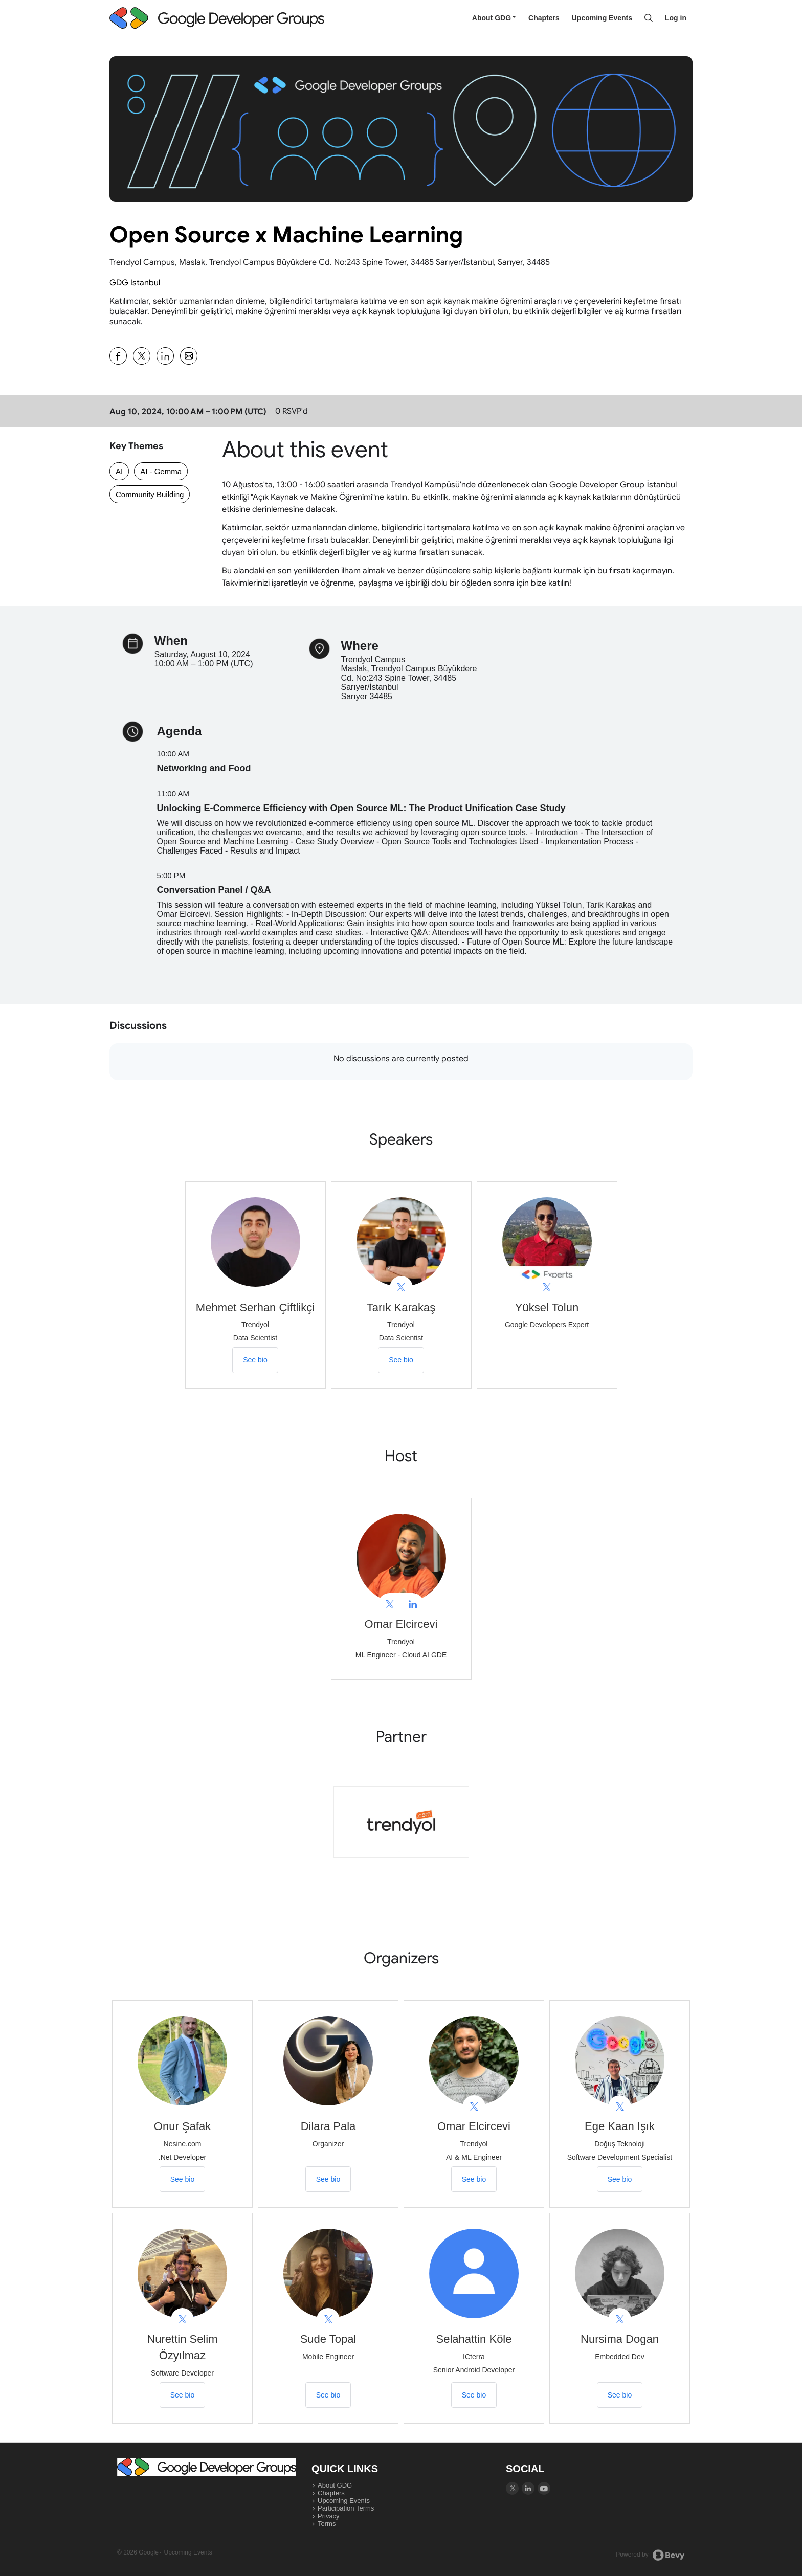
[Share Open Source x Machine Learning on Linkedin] (165, 356)
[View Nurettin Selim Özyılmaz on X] (182, 2319)
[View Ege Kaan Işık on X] (619, 2106)
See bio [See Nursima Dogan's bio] (620, 2395)
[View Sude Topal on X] (328, 2319)
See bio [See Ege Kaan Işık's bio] (620, 2179)
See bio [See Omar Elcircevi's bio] (474, 2179)
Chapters (544, 18)
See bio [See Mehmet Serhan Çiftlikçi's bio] (255, 1360)
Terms (327, 2523)
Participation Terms (346, 2508)
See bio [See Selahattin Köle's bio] (474, 2395)
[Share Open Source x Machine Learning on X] (141, 356)
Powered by (650, 2555)
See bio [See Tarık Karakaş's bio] (401, 1360)
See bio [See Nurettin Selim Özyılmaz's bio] (182, 2395)
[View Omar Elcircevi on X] (389, 1604)
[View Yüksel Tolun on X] (547, 1287)
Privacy (329, 2516)
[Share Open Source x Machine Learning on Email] (189, 356)
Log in (675, 18)
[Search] (648, 18)
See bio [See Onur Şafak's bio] (182, 2179)
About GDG (494, 18)
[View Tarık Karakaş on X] (401, 1287)
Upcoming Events (602, 18)
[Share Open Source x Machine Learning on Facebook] (118, 356)
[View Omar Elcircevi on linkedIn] (412, 1604)
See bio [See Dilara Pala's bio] (328, 2179)
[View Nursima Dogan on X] (619, 2319)
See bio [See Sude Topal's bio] (328, 2395)
